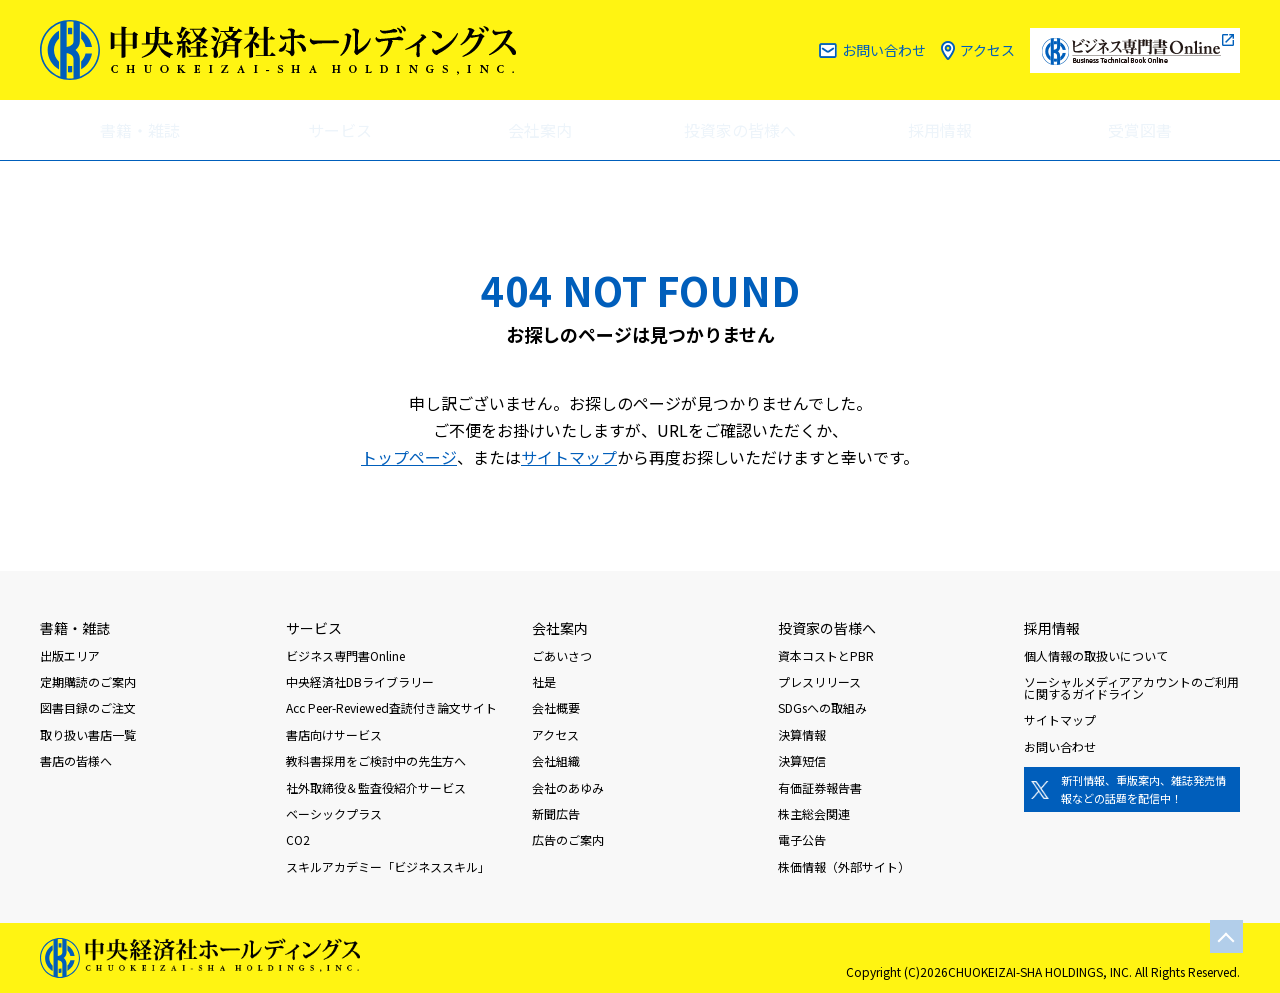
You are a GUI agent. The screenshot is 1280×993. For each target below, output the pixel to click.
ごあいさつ (562, 655)
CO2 (298, 839)
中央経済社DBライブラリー (360, 681)
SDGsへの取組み (822, 707)
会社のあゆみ (568, 787)
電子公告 (802, 839)
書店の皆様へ (76, 760)
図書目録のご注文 (88, 707)
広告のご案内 (568, 839)
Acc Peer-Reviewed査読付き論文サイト (391, 707)
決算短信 (802, 760)
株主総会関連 (814, 813)
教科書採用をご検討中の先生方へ (376, 760)
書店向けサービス (334, 734)
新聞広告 (556, 813)
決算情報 (802, 734)
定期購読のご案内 (88, 681)
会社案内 (540, 130)
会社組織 (556, 760)
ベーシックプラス (334, 813)
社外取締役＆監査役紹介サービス (376, 787)
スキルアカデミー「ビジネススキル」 (388, 866)
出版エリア (70, 655)
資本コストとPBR (826, 655)
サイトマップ (569, 457)
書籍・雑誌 (140, 130)
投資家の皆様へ (740, 130)
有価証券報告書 (820, 787)
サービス (340, 130)
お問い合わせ (884, 50)
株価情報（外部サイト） (844, 866)
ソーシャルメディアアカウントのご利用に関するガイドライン (1131, 687)
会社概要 (556, 707)
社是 (544, 681)
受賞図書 (1140, 130)
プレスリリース (819, 681)
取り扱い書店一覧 (88, 734)
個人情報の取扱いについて (1096, 655)
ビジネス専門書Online (345, 655)
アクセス (987, 50)
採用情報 (940, 130)
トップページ (409, 457)
